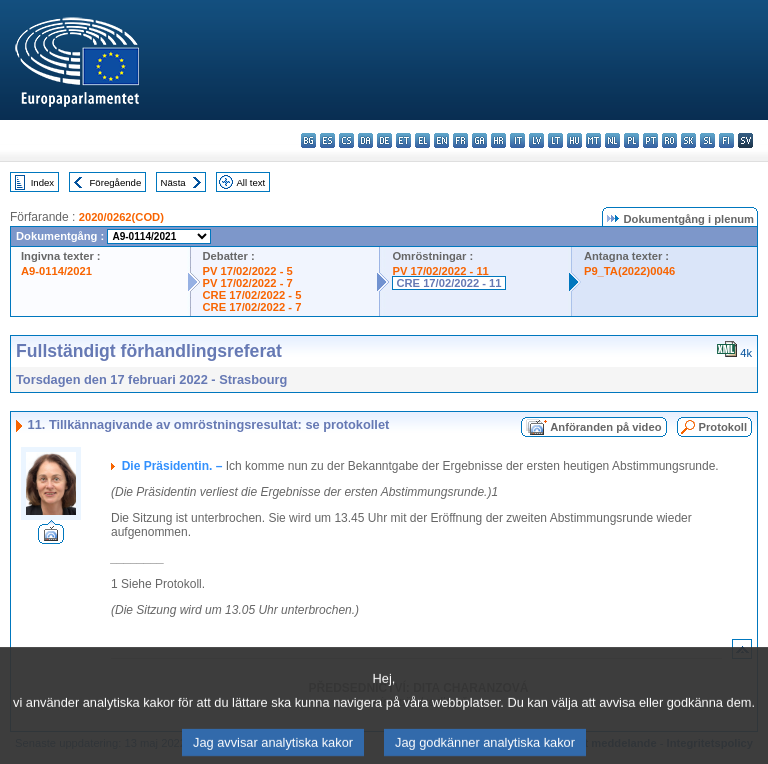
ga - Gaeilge (479, 140)
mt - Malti (593, 140)
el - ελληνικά (422, 140)
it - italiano (517, 140)
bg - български (308, 140)
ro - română (669, 140)
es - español (327, 140)
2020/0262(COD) (121, 217)
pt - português (650, 140)
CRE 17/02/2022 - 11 (448, 283)
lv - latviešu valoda (536, 140)
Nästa (173, 182)
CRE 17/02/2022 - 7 (252, 307)
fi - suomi (726, 140)
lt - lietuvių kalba (555, 140)
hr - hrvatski (498, 140)
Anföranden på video (605, 427)
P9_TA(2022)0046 (629, 271)
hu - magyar (574, 140)
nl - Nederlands (612, 140)
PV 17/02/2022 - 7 (248, 283)
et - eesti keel (403, 140)
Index (42, 182)
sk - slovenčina (688, 140)
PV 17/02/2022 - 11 (440, 271)
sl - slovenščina (707, 140)
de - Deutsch (384, 140)
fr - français (460, 140)
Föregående (116, 182)
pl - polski (631, 140)
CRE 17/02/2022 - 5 (252, 295)
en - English (441, 140)
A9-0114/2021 (56, 271)
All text (250, 182)
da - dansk (365, 140)
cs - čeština (346, 140)
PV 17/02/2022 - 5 (248, 271)
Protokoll (723, 427)
